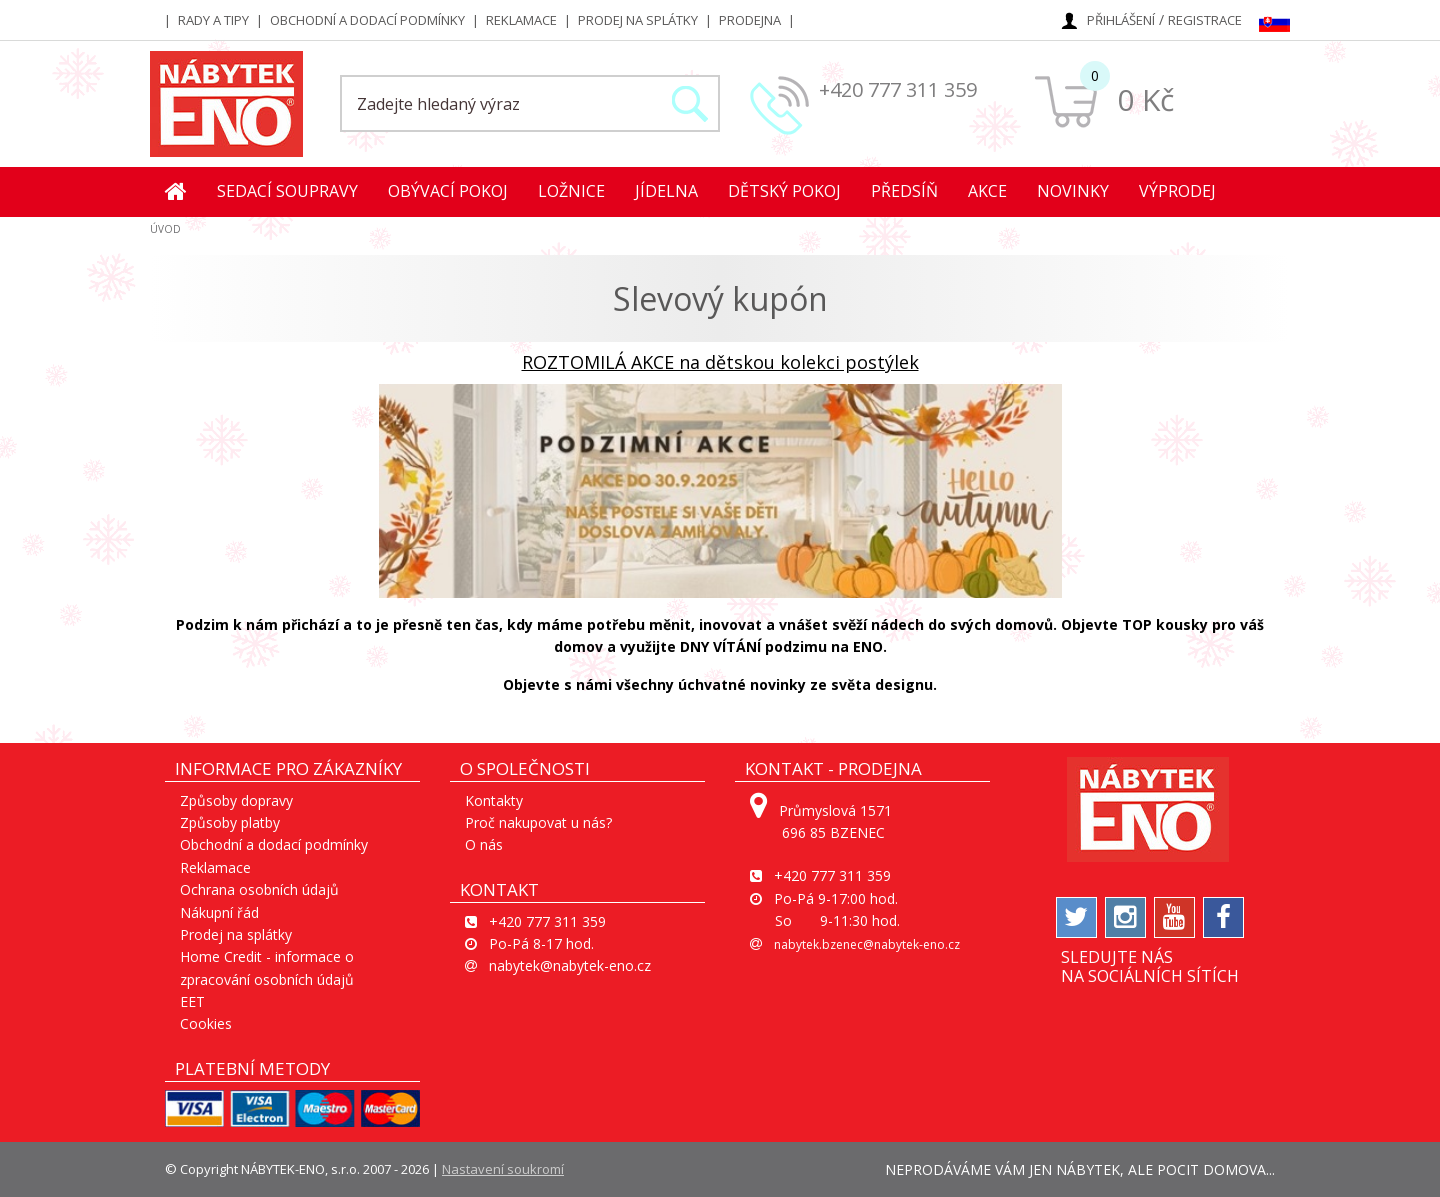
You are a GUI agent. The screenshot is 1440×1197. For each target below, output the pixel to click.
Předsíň (904, 191)
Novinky (1073, 191)
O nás (484, 844)
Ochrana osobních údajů (259, 889)
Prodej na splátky (638, 20)
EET (192, 1001)
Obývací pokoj (448, 191)
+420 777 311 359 (898, 89)
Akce (987, 191)
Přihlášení (1121, 20)
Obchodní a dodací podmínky (367, 20)
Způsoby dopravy (236, 800)
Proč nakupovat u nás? (538, 822)
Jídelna (666, 191)
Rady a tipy (213, 20)
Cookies (206, 1023)
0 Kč (1145, 99)
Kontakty (494, 800)
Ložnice (571, 191)
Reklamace (521, 20)
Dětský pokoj (784, 191)
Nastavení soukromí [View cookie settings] (503, 1169)
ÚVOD (165, 229)
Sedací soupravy (287, 191)
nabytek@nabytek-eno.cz (570, 965)
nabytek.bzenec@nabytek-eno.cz (867, 944)
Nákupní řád (219, 912)
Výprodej (1177, 191)
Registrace (1205, 20)
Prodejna (750, 20)
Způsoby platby (230, 822)
